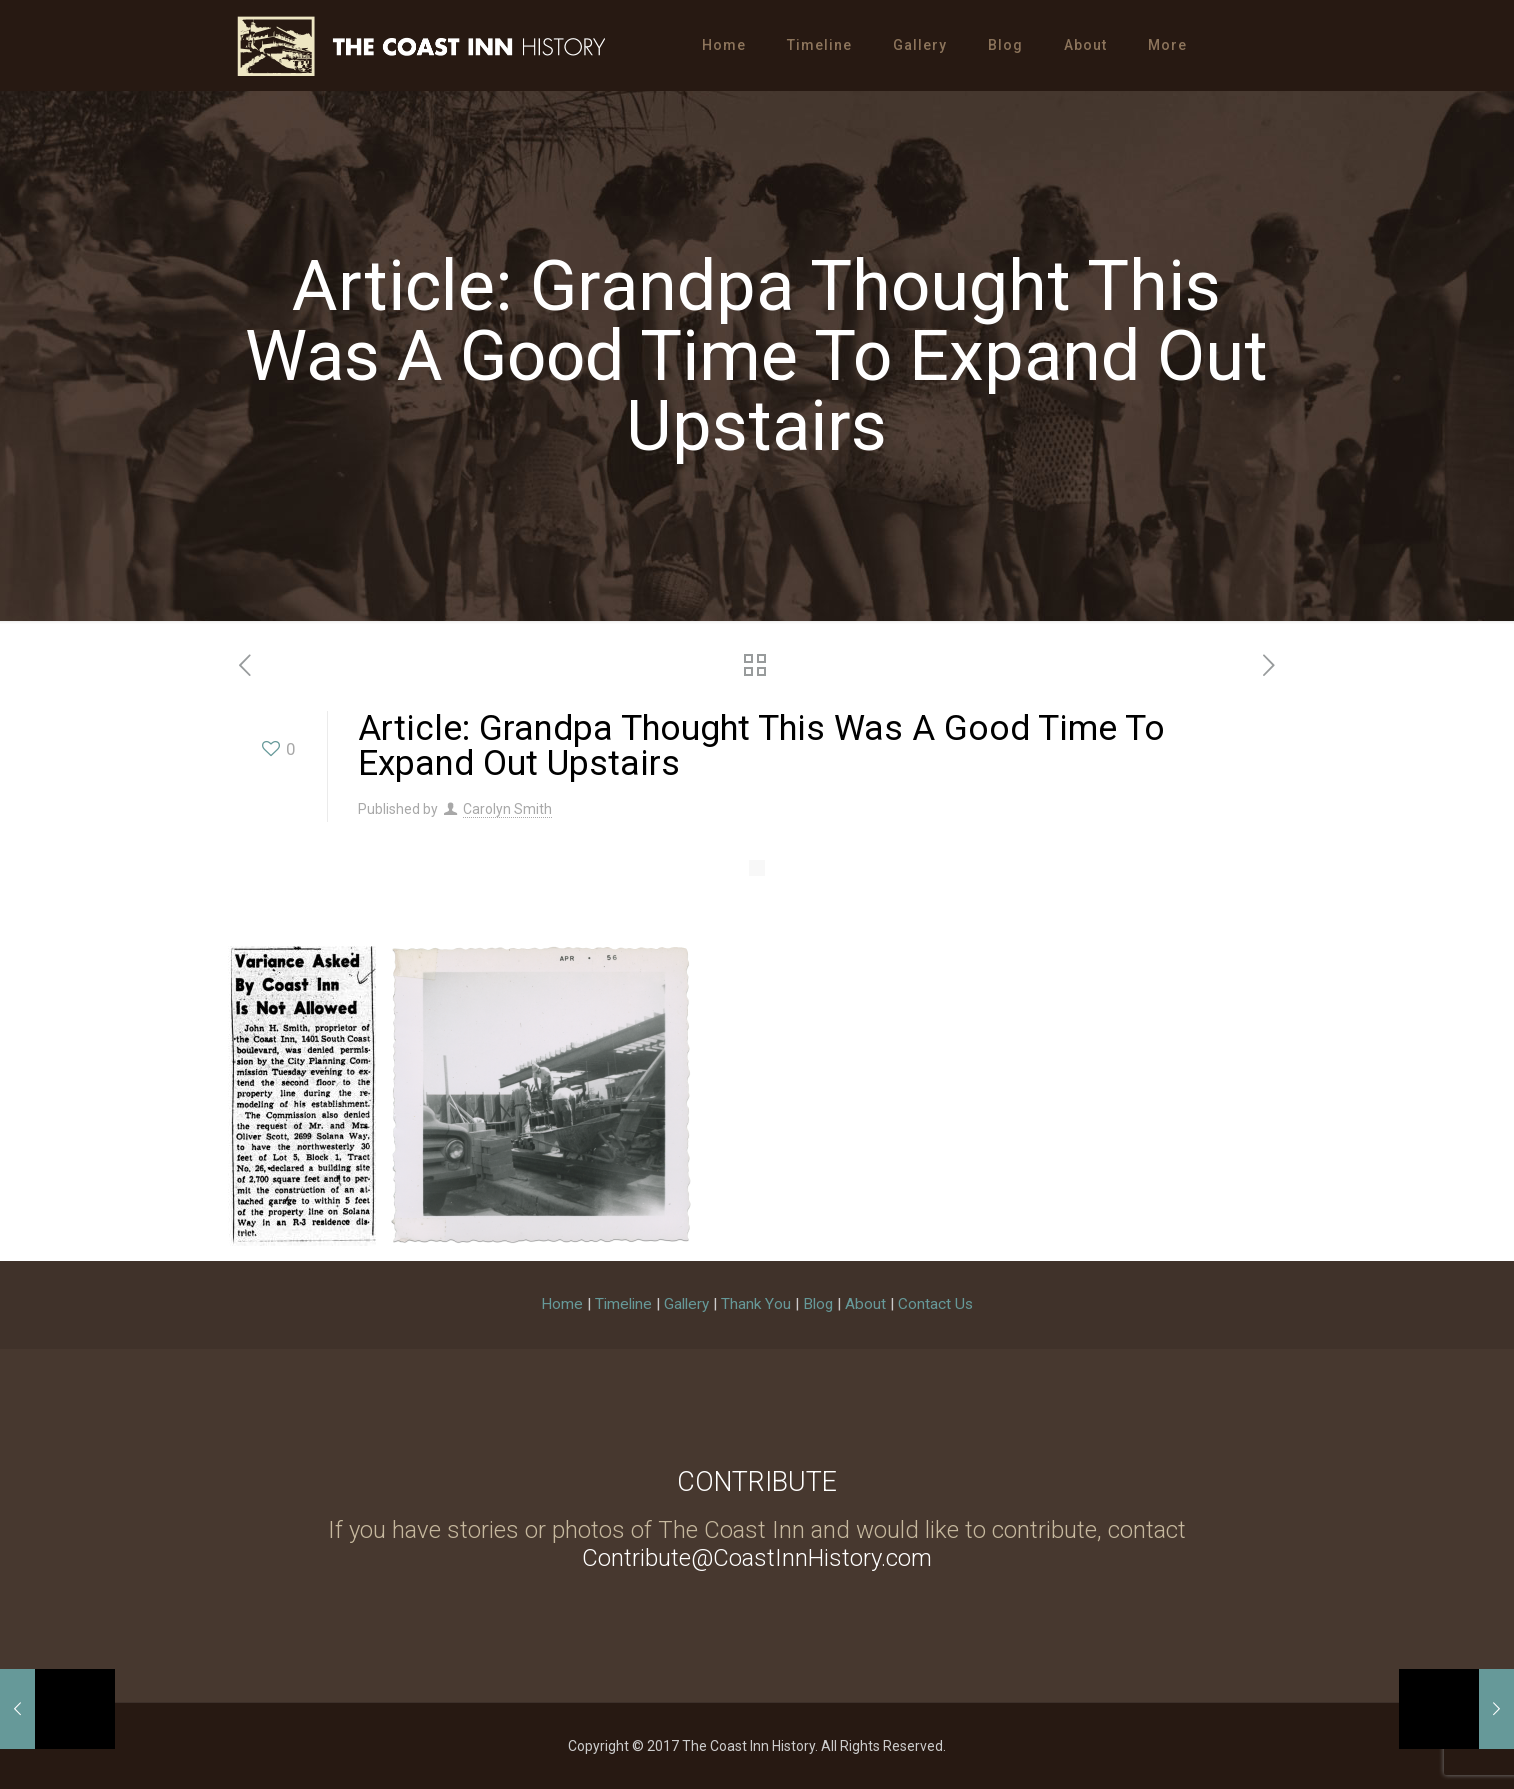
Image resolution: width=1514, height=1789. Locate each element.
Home (562, 1304)
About (865, 1304)
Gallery (686, 1304)
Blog (818, 1304)
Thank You (756, 1304)
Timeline (623, 1304)
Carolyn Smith (507, 809)
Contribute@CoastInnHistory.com (757, 1558)
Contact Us (935, 1304)
